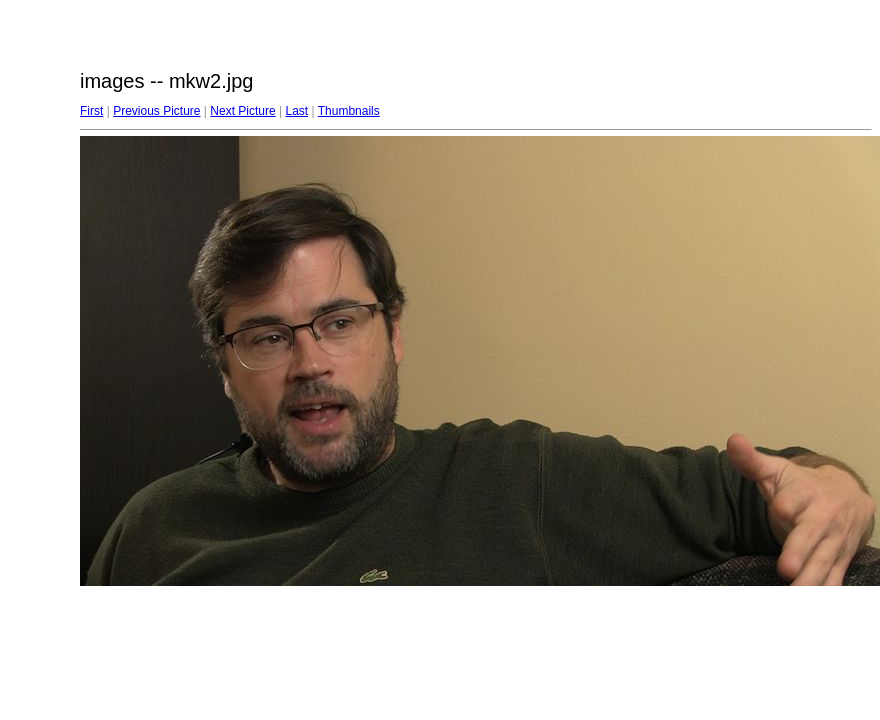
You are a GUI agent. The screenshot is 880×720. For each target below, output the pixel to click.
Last (296, 111)
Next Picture (242, 111)
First (91, 111)
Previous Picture (156, 111)
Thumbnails (349, 111)
